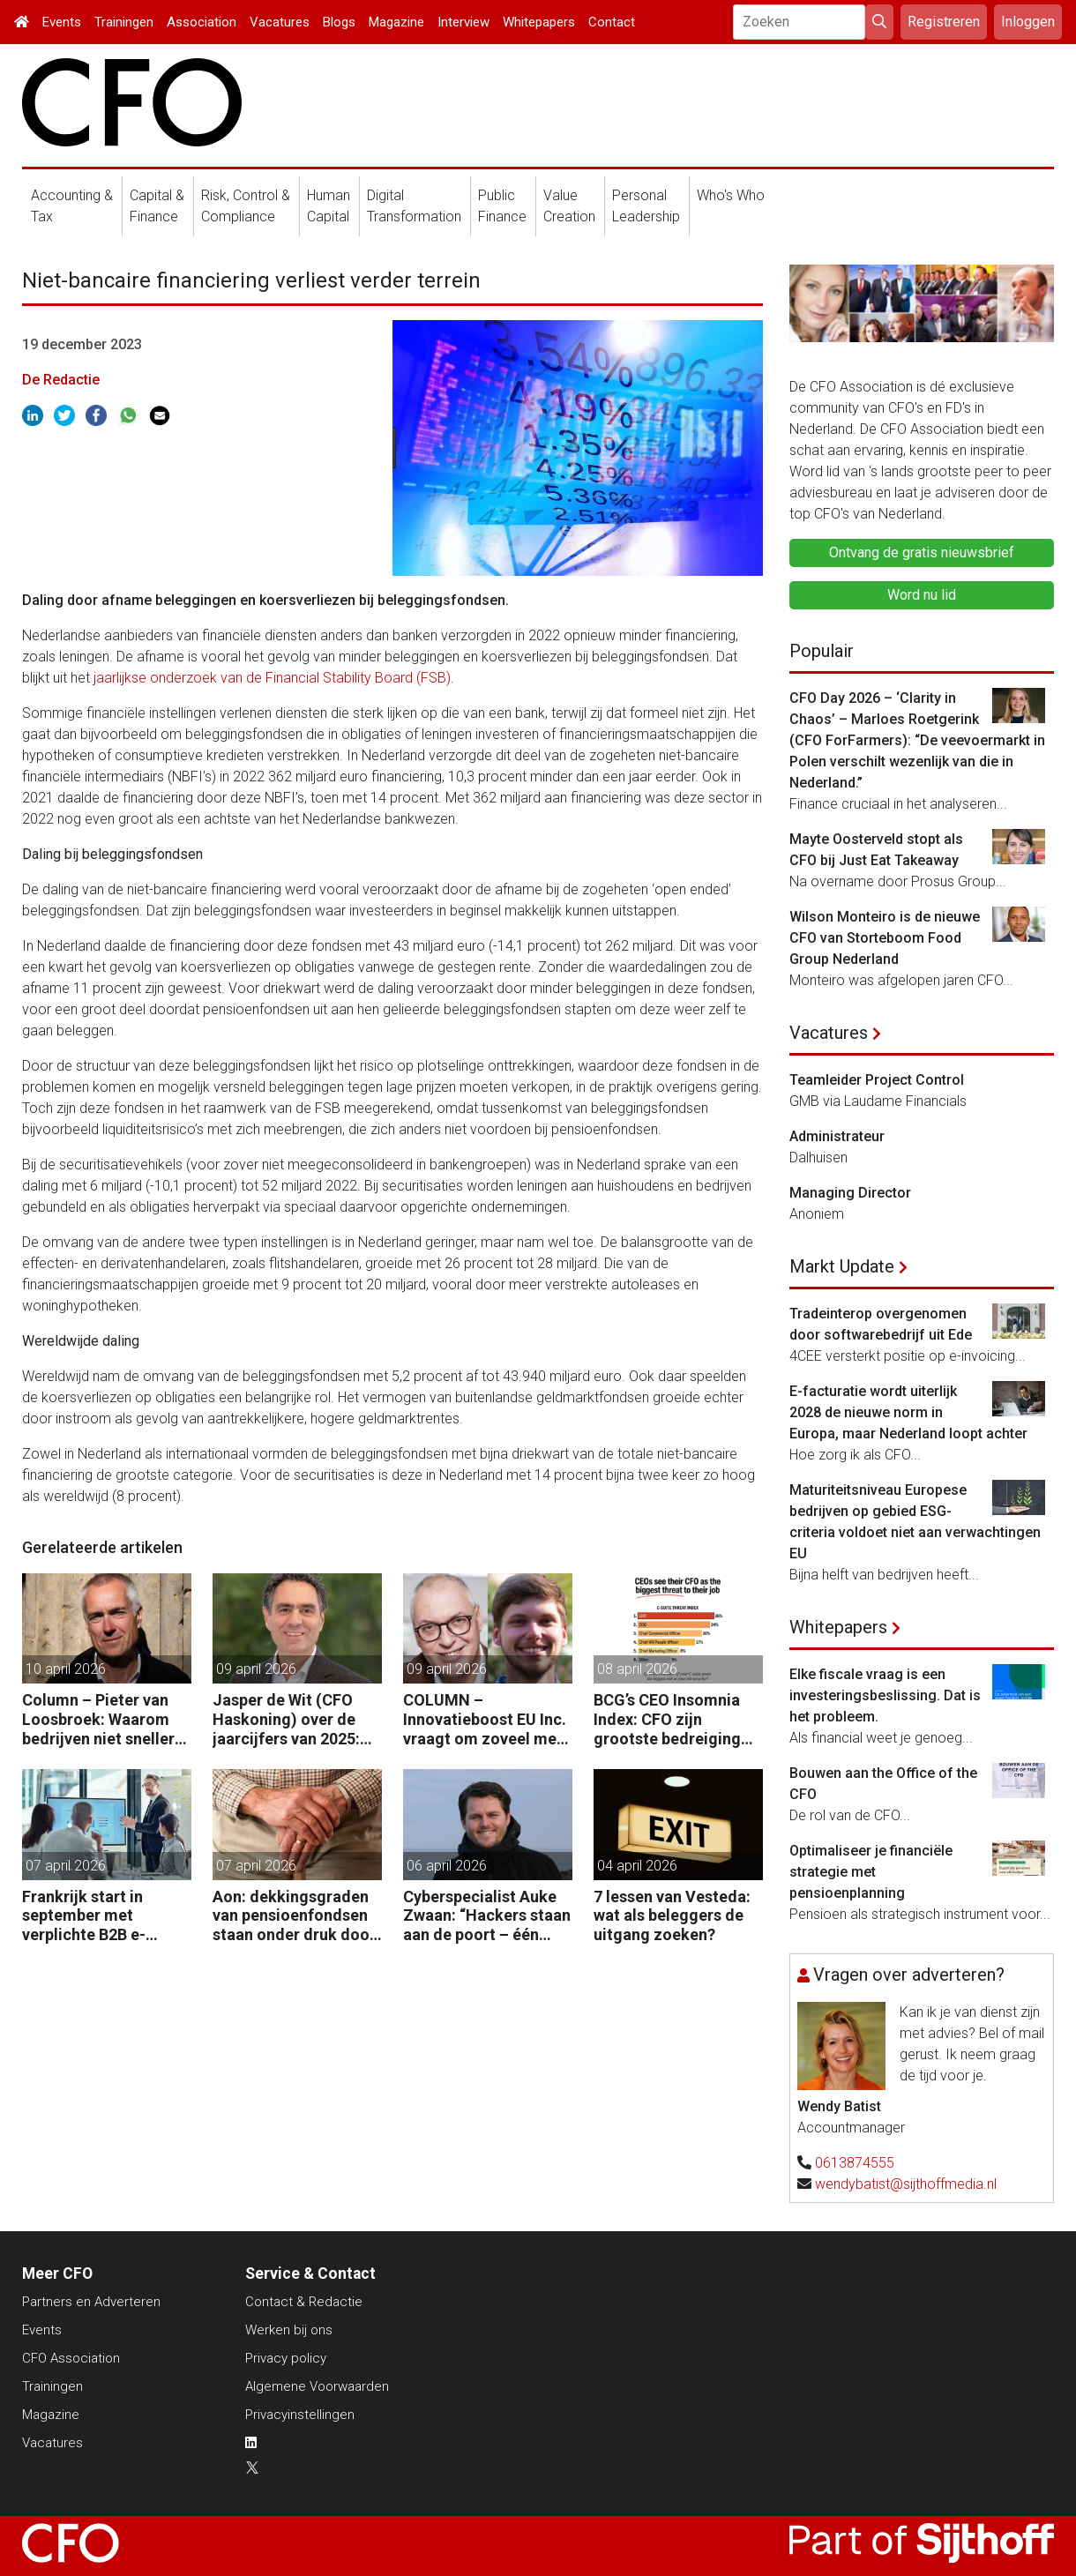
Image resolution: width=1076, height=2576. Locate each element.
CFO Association (71, 2358)
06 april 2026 (447, 1865)
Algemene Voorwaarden (317, 2386)
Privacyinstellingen (300, 2415)
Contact (611, 22)
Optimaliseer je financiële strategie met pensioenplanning (871, 1871)
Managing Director (850, 1192)
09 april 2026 (256, 1669)
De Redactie (61, 379)
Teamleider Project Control (876, 1079)
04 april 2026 (637, 1865)
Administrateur (837, 1136)
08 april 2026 (637, 1669)
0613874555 (854, 2162)
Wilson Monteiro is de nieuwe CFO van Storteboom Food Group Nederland (884, 937)
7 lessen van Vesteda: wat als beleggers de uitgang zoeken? (672, 1915)
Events (61, 22)
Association (201, 22)
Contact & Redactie (303, 2302)
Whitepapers (539, 22)
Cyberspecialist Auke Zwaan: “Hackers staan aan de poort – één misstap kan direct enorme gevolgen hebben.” (487, 1916)
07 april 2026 (66, 1865)
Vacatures (280, 22)
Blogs (339, 22)
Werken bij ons (289, 2330)
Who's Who (731, 195)
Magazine (396, 22)
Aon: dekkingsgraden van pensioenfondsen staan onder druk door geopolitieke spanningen (294, 1916)
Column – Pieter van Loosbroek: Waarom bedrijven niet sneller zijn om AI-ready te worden (98, 1719)
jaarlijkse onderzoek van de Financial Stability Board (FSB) (270, 677)
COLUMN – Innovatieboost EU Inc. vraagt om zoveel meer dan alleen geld (487, 1719)
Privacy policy (285, 2358)
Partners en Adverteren (91, 2302)
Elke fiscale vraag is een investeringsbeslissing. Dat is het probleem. (885, 1695)
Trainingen (123, 22)
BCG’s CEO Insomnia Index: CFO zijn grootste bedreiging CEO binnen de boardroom (667, 1719)
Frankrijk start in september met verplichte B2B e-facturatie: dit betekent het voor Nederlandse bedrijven (104, 1916)
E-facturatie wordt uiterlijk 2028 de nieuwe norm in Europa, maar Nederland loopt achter (908, 1412)
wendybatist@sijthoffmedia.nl (906, 2184)
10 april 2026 (66, 1669)
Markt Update (841, 1266)
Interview (463, 22)
